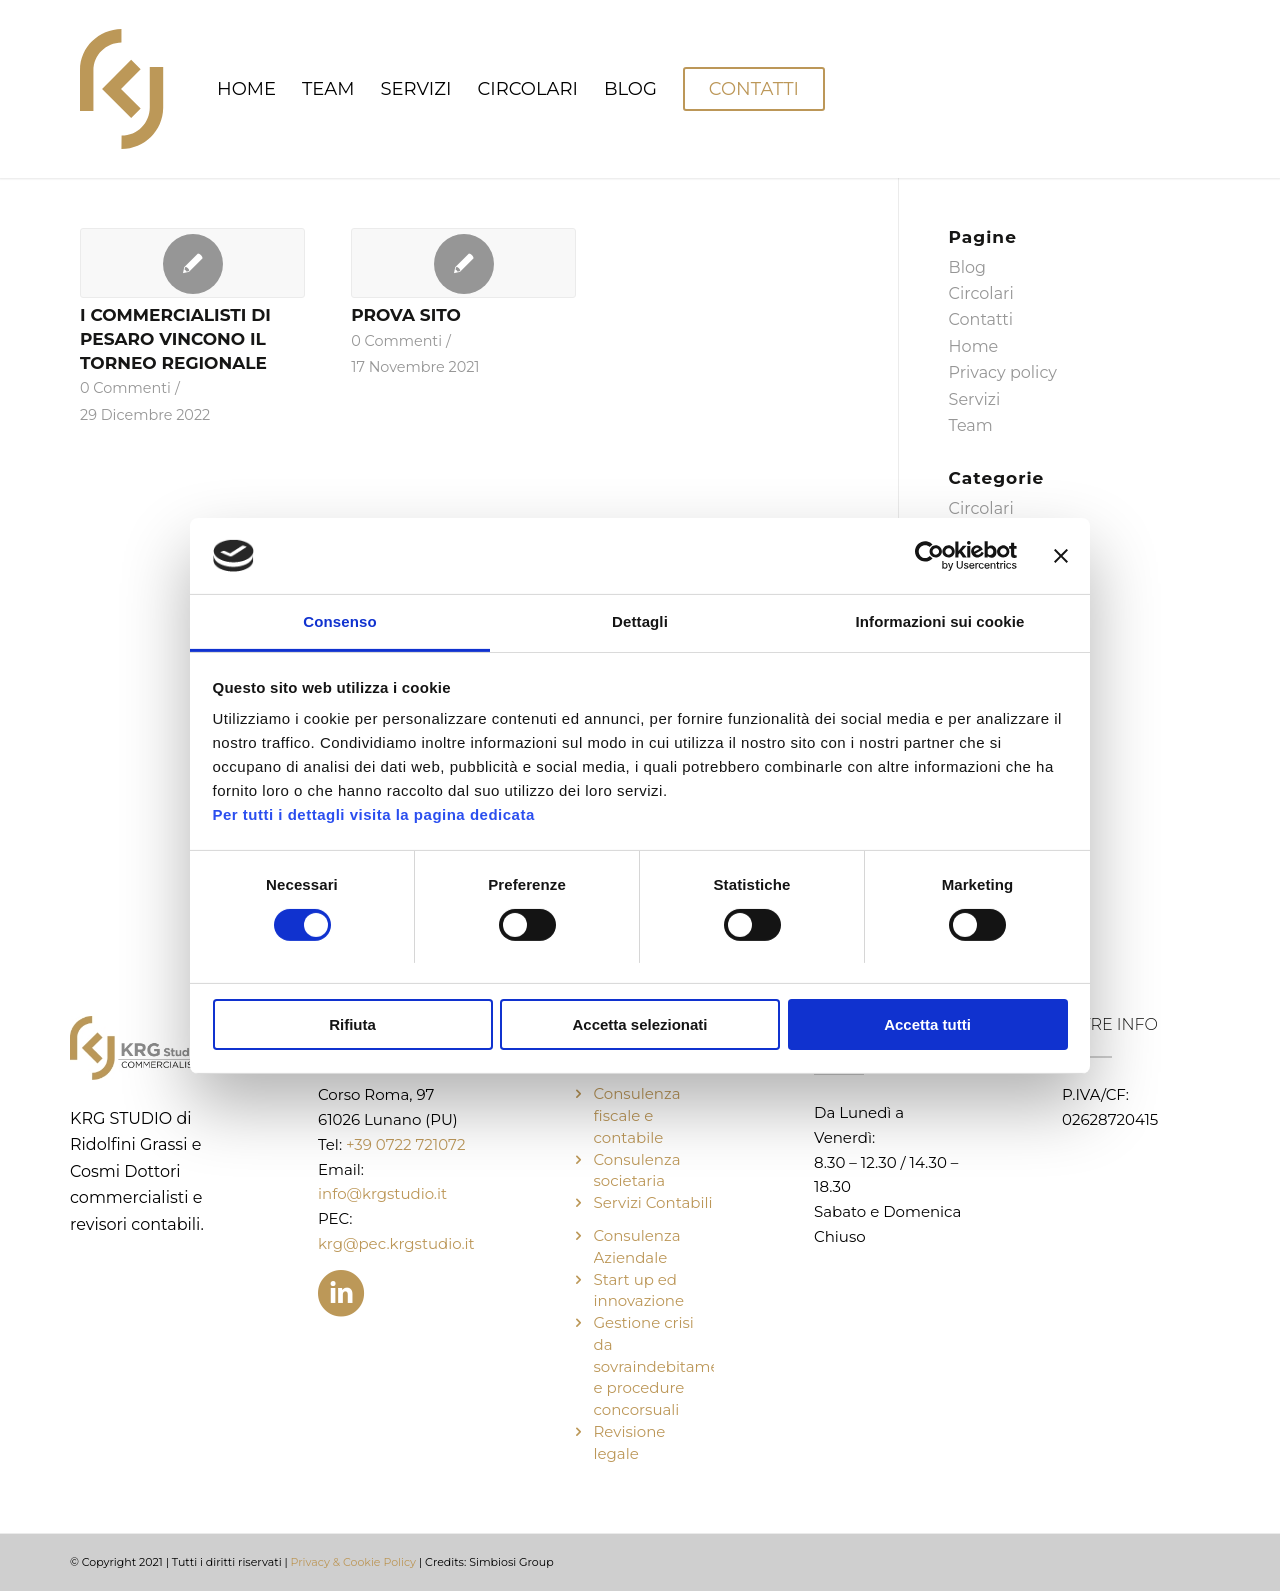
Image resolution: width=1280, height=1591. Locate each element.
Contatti (981, 319)
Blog (967, 267)
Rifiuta (352, 1024)
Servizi (975, 399)
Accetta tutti (927, 1024)
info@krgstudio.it (382, 1193)
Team (971, 425)
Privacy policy (1003, 372)
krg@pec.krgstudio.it (396, 1243)
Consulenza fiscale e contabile (637, 1115)
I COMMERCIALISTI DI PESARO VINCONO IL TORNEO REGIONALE (175, 339)
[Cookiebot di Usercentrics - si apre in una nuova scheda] (929, 556)
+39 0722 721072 (405, 1144)
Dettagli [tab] (640, 621)
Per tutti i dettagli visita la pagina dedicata (374, 814)
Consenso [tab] (339, 621)
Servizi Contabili (653, 1202)
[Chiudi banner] (1061, 556)
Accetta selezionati (639, 1024)
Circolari (981, 293)
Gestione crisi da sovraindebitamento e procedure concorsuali (669, 1366)
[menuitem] (246, 89)
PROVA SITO (406, 315)
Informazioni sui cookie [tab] (940, 621)
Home (974, 346)
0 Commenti (125, 388)
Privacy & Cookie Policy (354, 1562)
